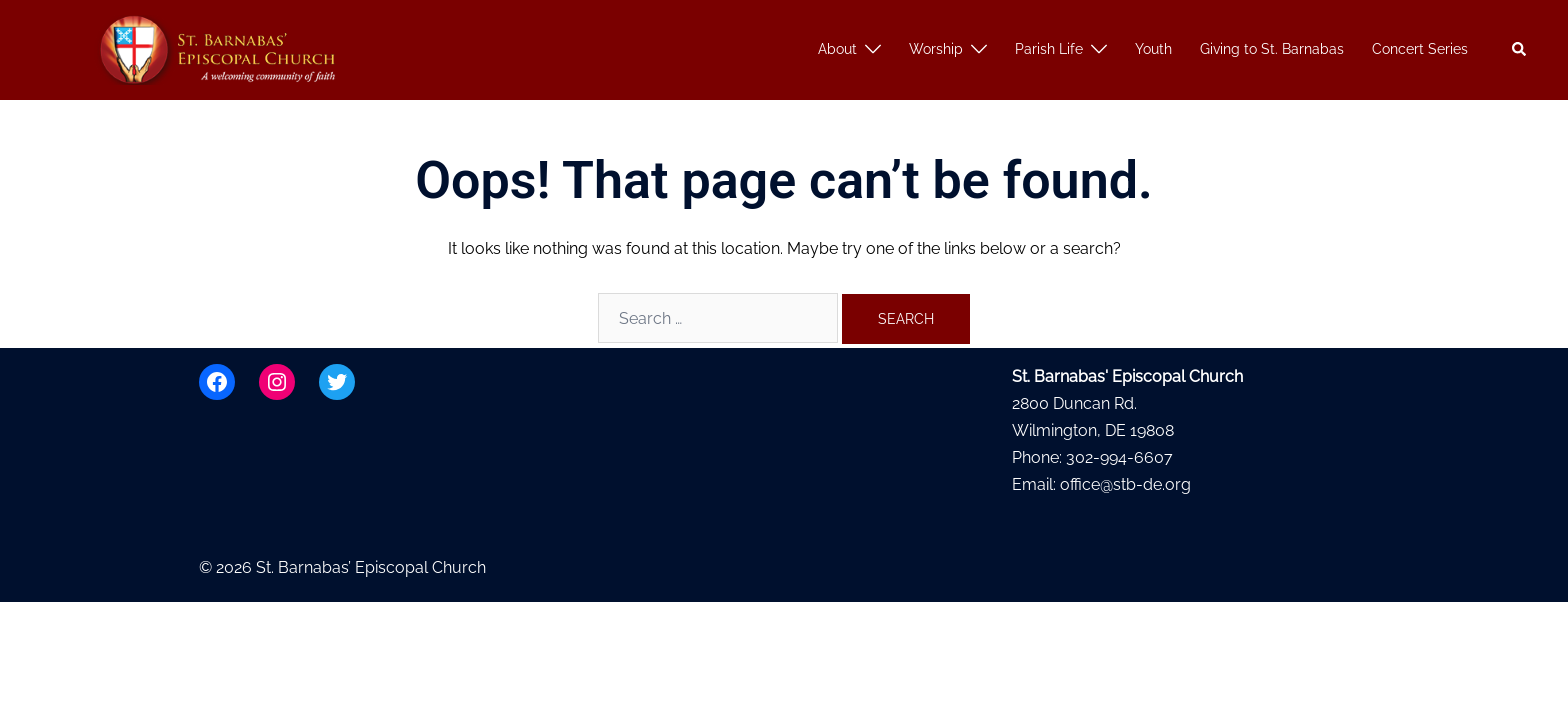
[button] (1520, 50)
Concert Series (1420, 49)
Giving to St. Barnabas (1272, 49)
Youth (1153, 49)
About (837, 49)
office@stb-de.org (1125, 484)
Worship (936, 49)
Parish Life (1049, 49)
